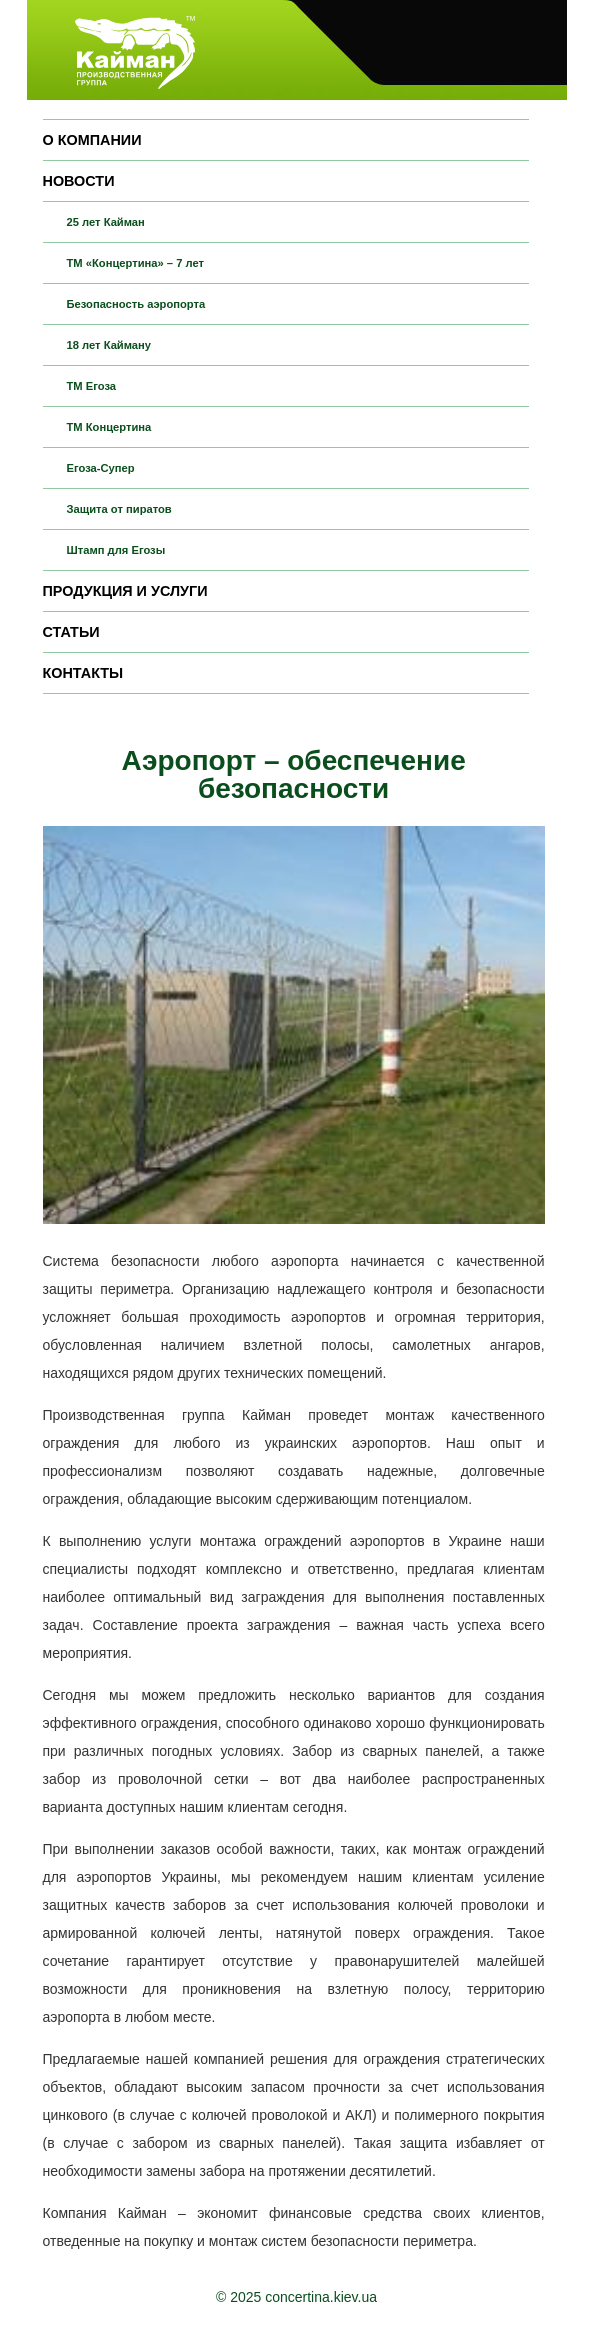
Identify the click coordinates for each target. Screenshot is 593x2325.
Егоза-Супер (101, 468)
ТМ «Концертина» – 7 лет (136, 263)
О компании (92, 140)
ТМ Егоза (92, 386)
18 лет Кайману (109, 345)
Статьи (71, 632)
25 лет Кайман (106, 222)
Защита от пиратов (119, 509)
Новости (79, 181)
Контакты (83, 673)
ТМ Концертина (109, 427)
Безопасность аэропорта (136, 304)
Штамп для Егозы (116, 550)
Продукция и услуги (125, 591)
